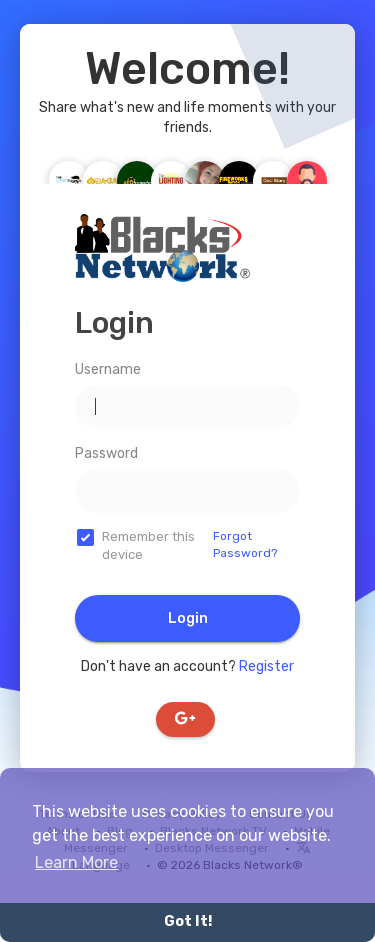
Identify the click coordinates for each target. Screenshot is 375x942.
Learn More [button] (76, 862)
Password (106, 453)
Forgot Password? (245, 544)
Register (266, 666)
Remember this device (148, 546)
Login (188, 618)
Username (108, 369)
